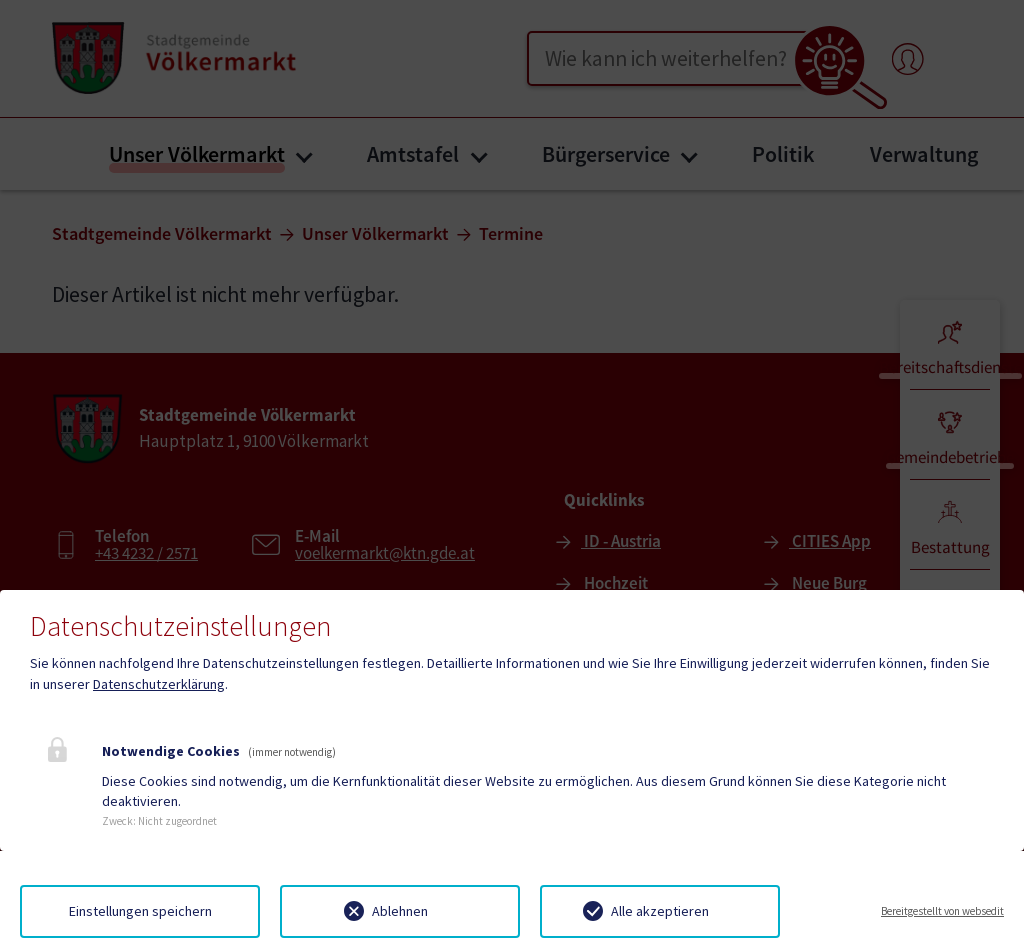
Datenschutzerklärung (159, 684)
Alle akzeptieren (660, 911)
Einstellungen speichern (140, 911)
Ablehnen (400, 911)
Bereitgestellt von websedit (942, 911)
